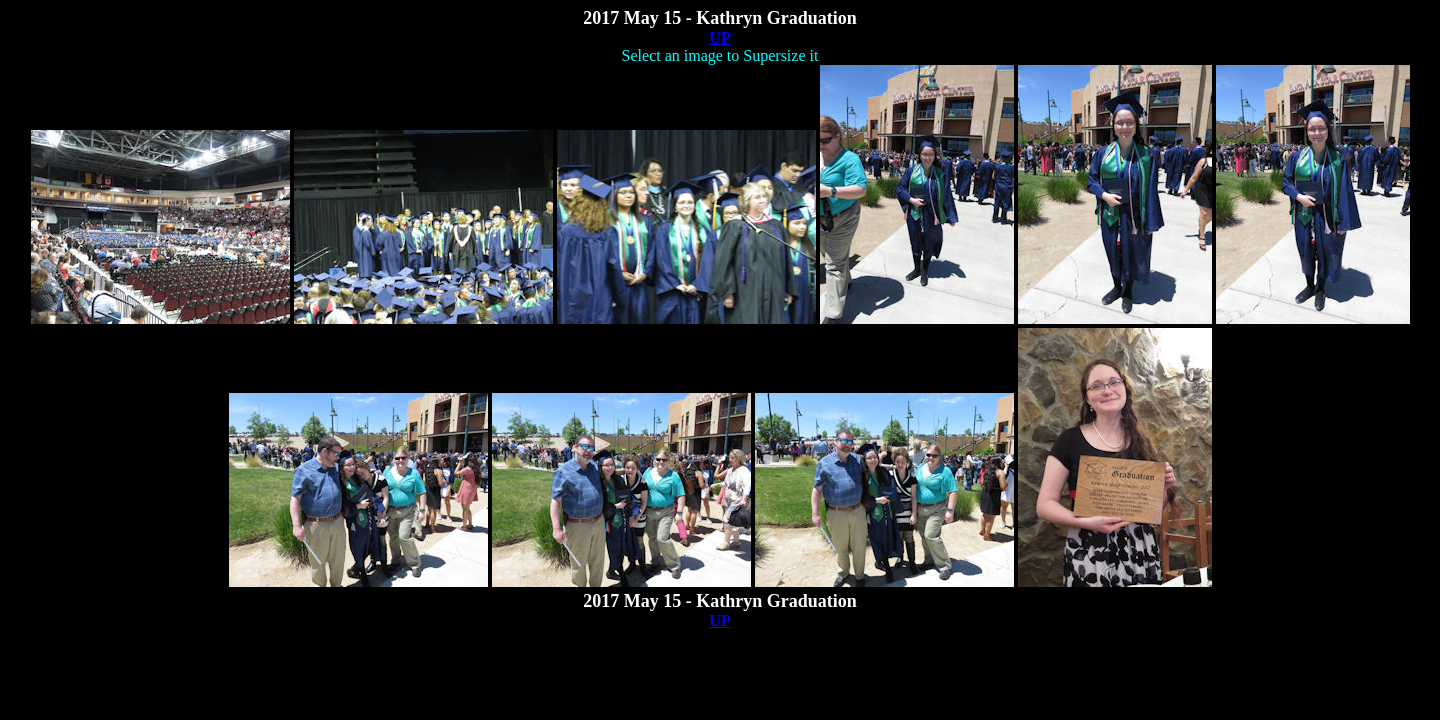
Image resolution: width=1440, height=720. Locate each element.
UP (719, 37)
